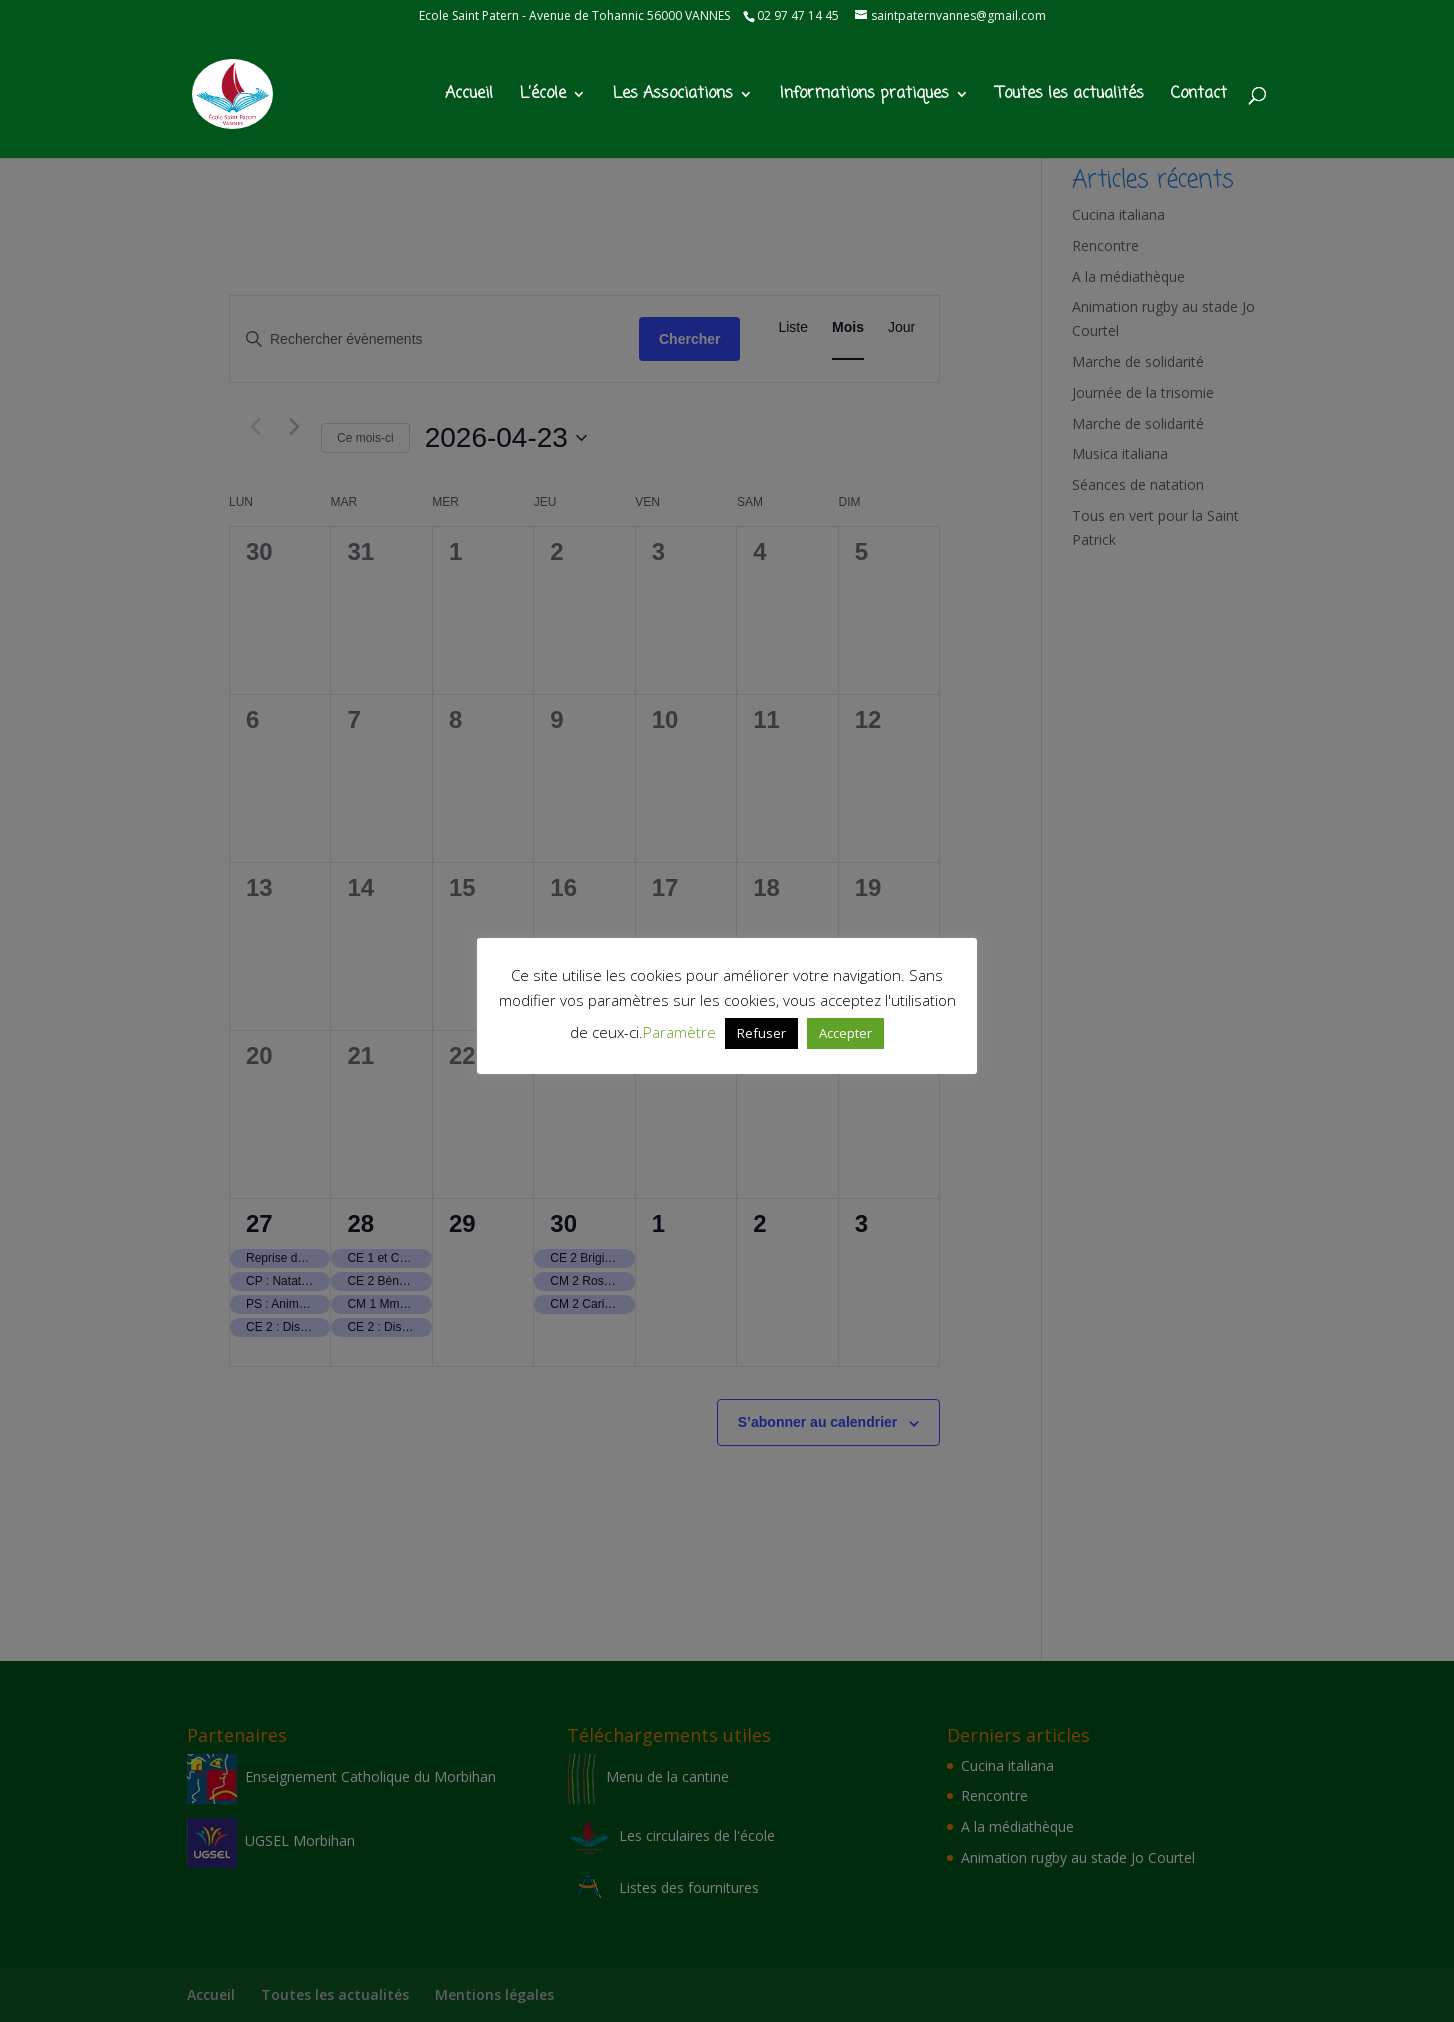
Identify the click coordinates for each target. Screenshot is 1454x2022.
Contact (1199, 96)
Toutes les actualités (1070, 96)
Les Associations (673, 96)
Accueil (469, 96)
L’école (543, 96)
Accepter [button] (845, 1033)
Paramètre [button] (679, 1032)
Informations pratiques (864, 96)
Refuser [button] (761, 1033)
